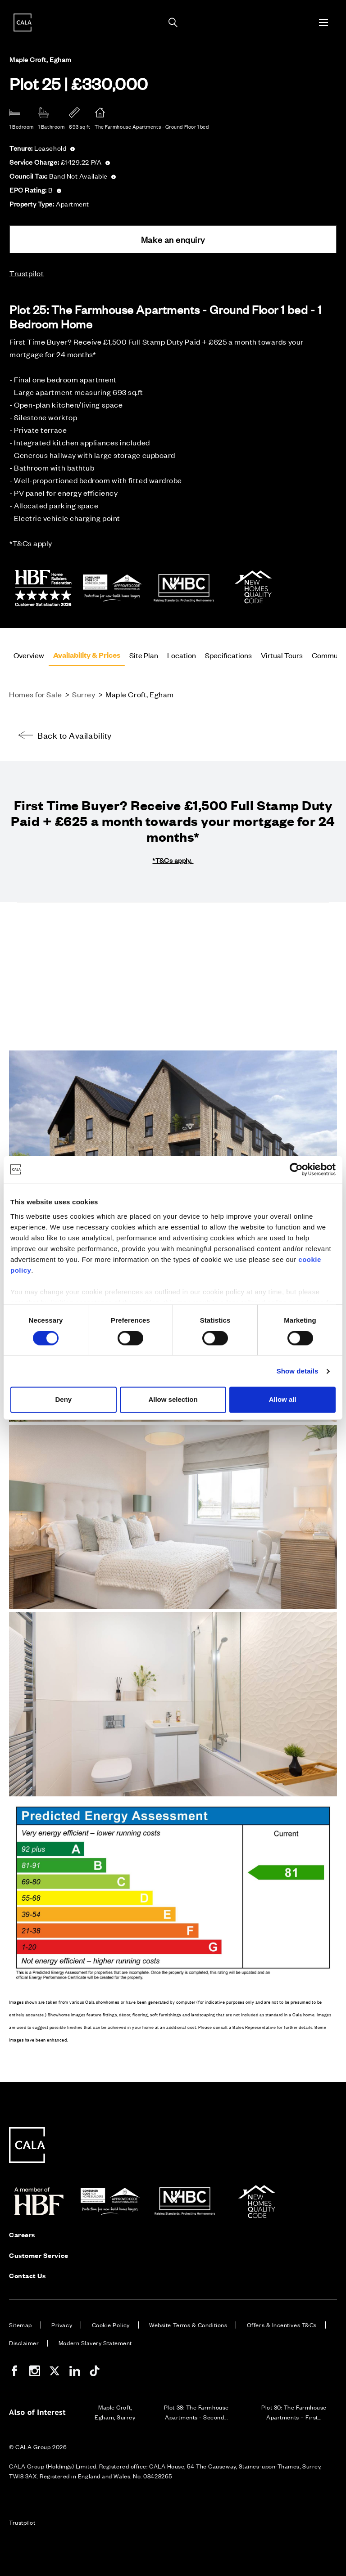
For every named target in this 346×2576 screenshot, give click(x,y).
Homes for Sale (35, 694)
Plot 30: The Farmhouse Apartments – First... (294, 2412)
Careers (22, 2234)
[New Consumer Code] (114, 603)
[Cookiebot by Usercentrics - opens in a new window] (296, 1169)
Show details (298, 1371)
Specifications (228, 655)
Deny (63, 1400)
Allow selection (172, 1400)
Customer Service (38, 2255)
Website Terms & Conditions (188, 2324)
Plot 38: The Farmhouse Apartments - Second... (196, 2412)
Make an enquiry (173, 239)
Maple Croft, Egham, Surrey (115, 2412)
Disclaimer (24, 2342)
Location (181, 655)
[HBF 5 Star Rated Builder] (43, 603)
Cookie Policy (111, 2324)
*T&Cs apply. (172, 860)
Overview (29, 655)
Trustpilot (26, 273)
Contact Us (27, 2275)
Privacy (61, 2324)
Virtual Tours (282, 655)
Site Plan (143, 655)
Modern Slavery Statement (95, 2342)
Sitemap (20, 2324)
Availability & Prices (86, 655)
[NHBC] (184, 603)
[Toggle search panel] (173, 22)
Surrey (83, 694)
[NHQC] (254, 603)
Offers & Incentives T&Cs (282, 2324)
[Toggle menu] (323, 22)
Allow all (282, 1400)
